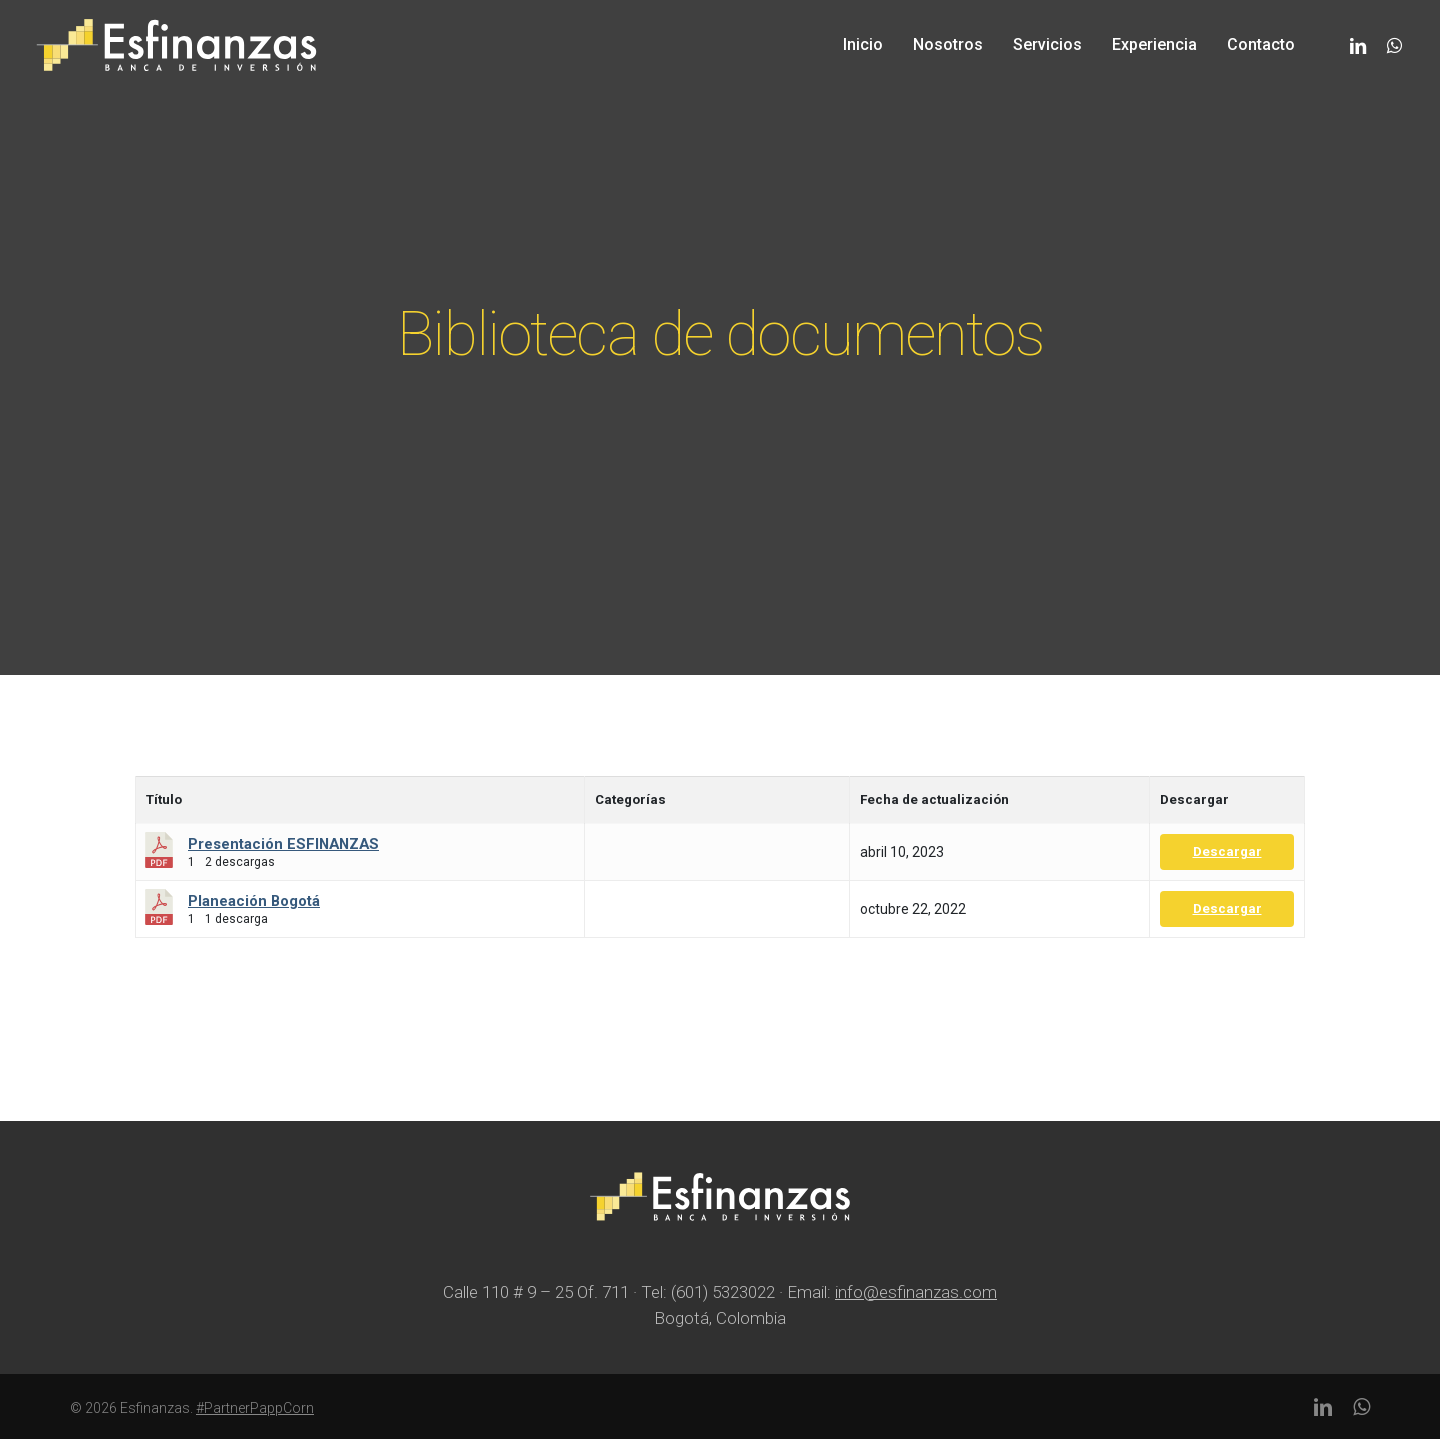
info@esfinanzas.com (916, 1292)
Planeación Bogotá (254, 901)
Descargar (1227, 851)
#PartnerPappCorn (255, 1408)
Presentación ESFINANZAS (283, 844)
